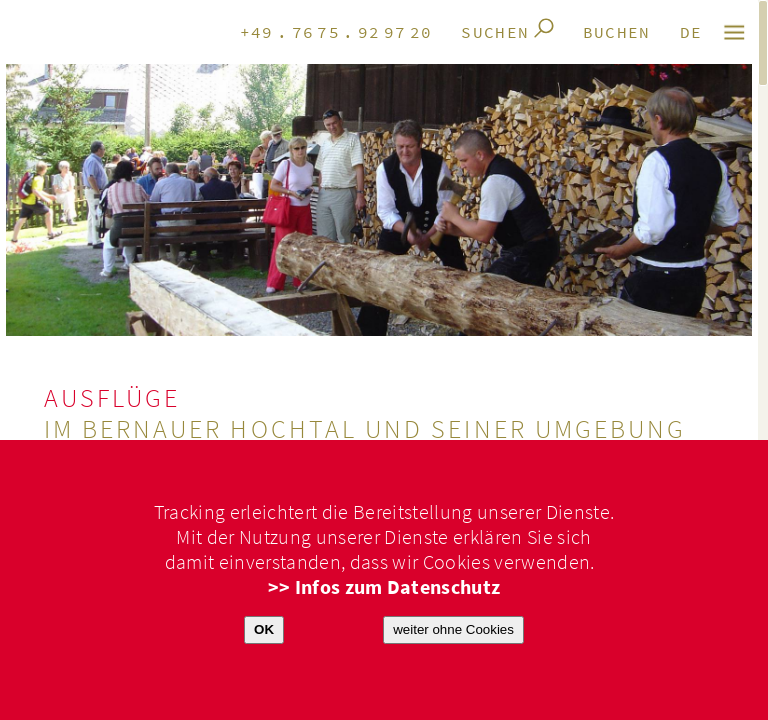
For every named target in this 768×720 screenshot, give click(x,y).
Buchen (617, 33)
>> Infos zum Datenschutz (384, 587)
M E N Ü (735, 32)
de (691, 33)
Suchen (495, 33)
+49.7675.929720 (336, 33)
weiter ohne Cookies (453, 629)
